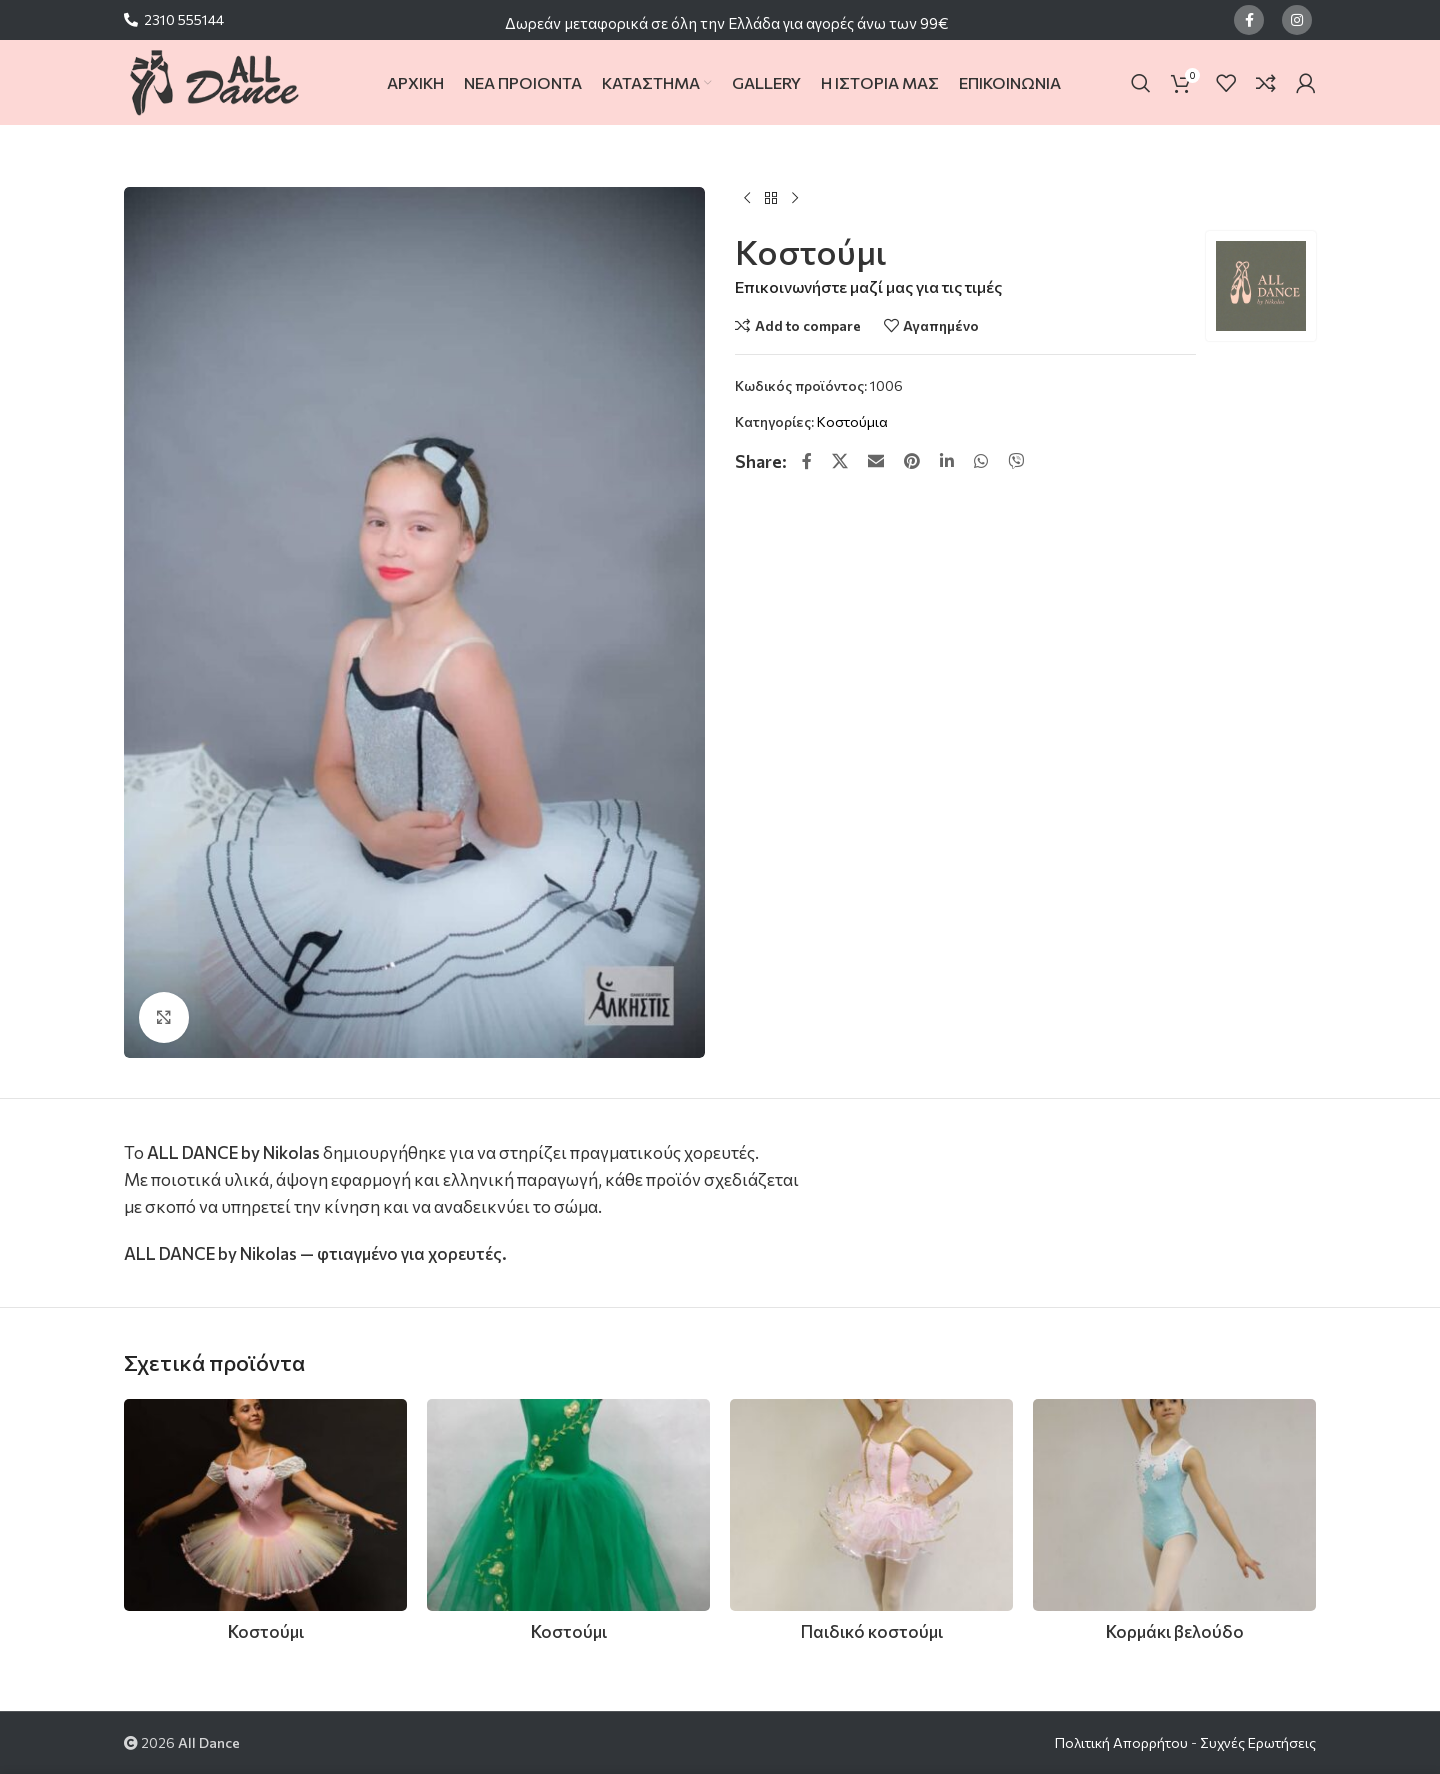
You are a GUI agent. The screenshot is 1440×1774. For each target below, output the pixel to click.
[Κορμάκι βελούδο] (1174, 1505)
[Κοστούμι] (265, 1505)
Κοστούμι (266, 1631)
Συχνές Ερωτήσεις (1258, 1742)
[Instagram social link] (1297, 20)
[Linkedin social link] (947, 461)
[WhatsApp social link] (981, 461)
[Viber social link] (1016, 461)
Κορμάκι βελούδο (1175, 1631)
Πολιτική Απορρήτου (1121, 1742)
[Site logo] (213, 80)
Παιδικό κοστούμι (872, 1631)
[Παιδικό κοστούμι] (871, 1505)
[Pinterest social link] (912, 461)
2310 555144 (184, 19)
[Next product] (795, 199)
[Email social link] (876, 461)
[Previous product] (747, 199)
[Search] (1141, 83)
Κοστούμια (852, 421)
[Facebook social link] (1249, 20)
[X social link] (840, 461)
